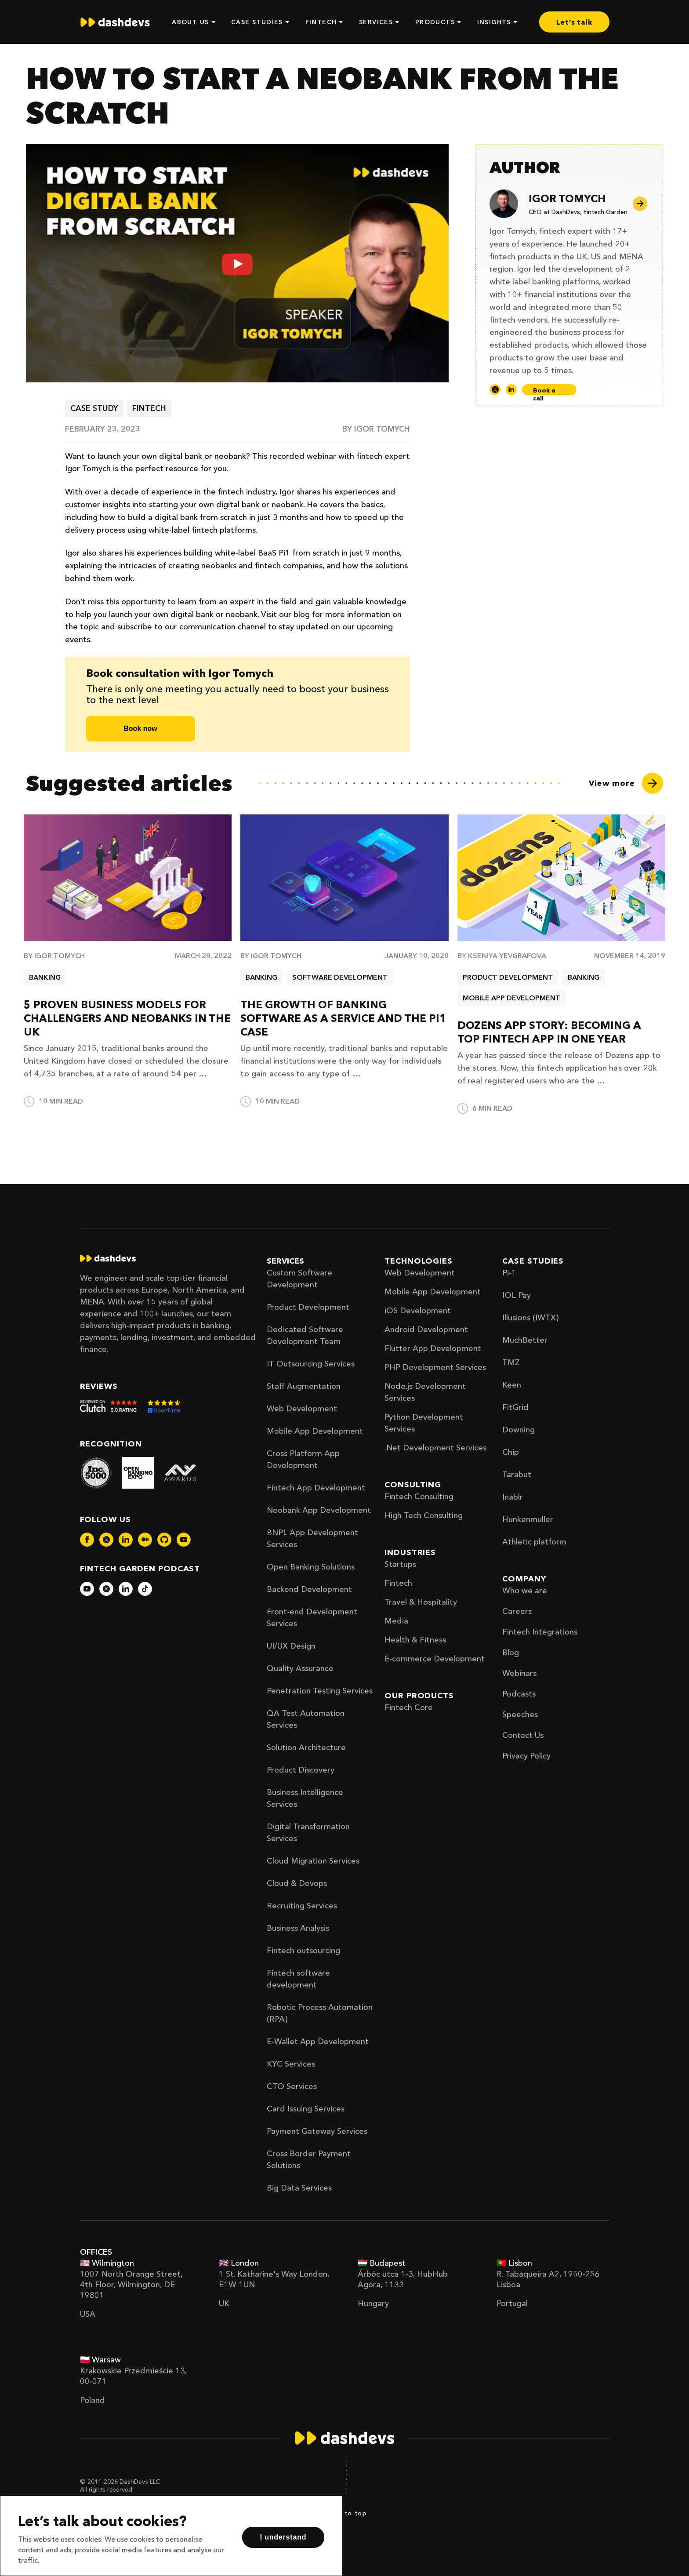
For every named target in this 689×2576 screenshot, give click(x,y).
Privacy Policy (526, 1756)
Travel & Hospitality (420, 1602)
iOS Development (417, 1310)
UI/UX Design (291, 1646)
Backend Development (309, 1589)
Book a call (544, 390)
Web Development (302, 1408)
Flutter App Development (432, 1348)
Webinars (519, 1673)
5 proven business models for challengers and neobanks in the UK (127, 1018)
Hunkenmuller (527, 1519)
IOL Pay (516, 1295)
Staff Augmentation (304, 1386)
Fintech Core (408, 1707)
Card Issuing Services (305, 2109)
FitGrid (515, 1407)
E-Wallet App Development (318, 2041)
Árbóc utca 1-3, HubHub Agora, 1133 (403, 2279)
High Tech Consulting (423, 1515)
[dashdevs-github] (164, 1540)
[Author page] (642, 203)
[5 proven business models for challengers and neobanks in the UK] (128, 877)
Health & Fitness (415, 1640)
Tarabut (516, 1474)
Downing (518, 1430)
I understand (283, 2537)
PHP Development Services (435, 1367)
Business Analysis (298, 1928)
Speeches (520, 1714)
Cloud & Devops (297, 1883)
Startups (400, 1564)
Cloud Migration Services (313, 1861)
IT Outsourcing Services (311, 1364)
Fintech (398, 1583)
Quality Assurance (300, 1668)
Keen (511, 1385)
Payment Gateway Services (317, 2131)
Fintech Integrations (539, 1632)
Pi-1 (509, 1273)
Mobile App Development (315, 1431)
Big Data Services (299, 2188)
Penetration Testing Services (320, 1691)
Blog (510, 1652)
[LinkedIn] (511, 389)
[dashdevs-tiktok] (145, 1589)
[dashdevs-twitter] (106, 1540)
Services (285, 1261)
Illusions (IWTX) (530, 1318)
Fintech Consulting (418, 1496)
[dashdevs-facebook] (87, 1540)
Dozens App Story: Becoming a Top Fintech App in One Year (549, 1032)
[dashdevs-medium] (145, 1540)
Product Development (308, 1307)
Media (396, 1621)
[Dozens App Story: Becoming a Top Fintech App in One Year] (561, 877)
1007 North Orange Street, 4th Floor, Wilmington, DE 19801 (131, 2284)
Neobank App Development (319, 1510)
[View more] (626, 783)
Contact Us (523, 1735)
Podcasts (519, 1694)
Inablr (512, 1497)
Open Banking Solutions (311, 1567)
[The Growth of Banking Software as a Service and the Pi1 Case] (344, 877)
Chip (510, 1452)
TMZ (511, 1362)
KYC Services (291, 2064)
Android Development (426, 1329)
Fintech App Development (316, 1488)
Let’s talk (574, 22)
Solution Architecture (306, 1747)
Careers (517, 1611)
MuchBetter (525, 1340)
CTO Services (292, 2086)
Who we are (524, 1590)
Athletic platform (534, 1542)
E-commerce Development (434, 1659)
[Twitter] (495, 389)
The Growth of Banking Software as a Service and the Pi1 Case (343, 1018)
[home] (115, 22)
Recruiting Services (302, 1906)
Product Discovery (300, 1770)
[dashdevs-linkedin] (126, 1540)
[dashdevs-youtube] (184, 1540)
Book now (140, 728)
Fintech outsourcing (303, 1950)
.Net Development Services (435, 1448)
